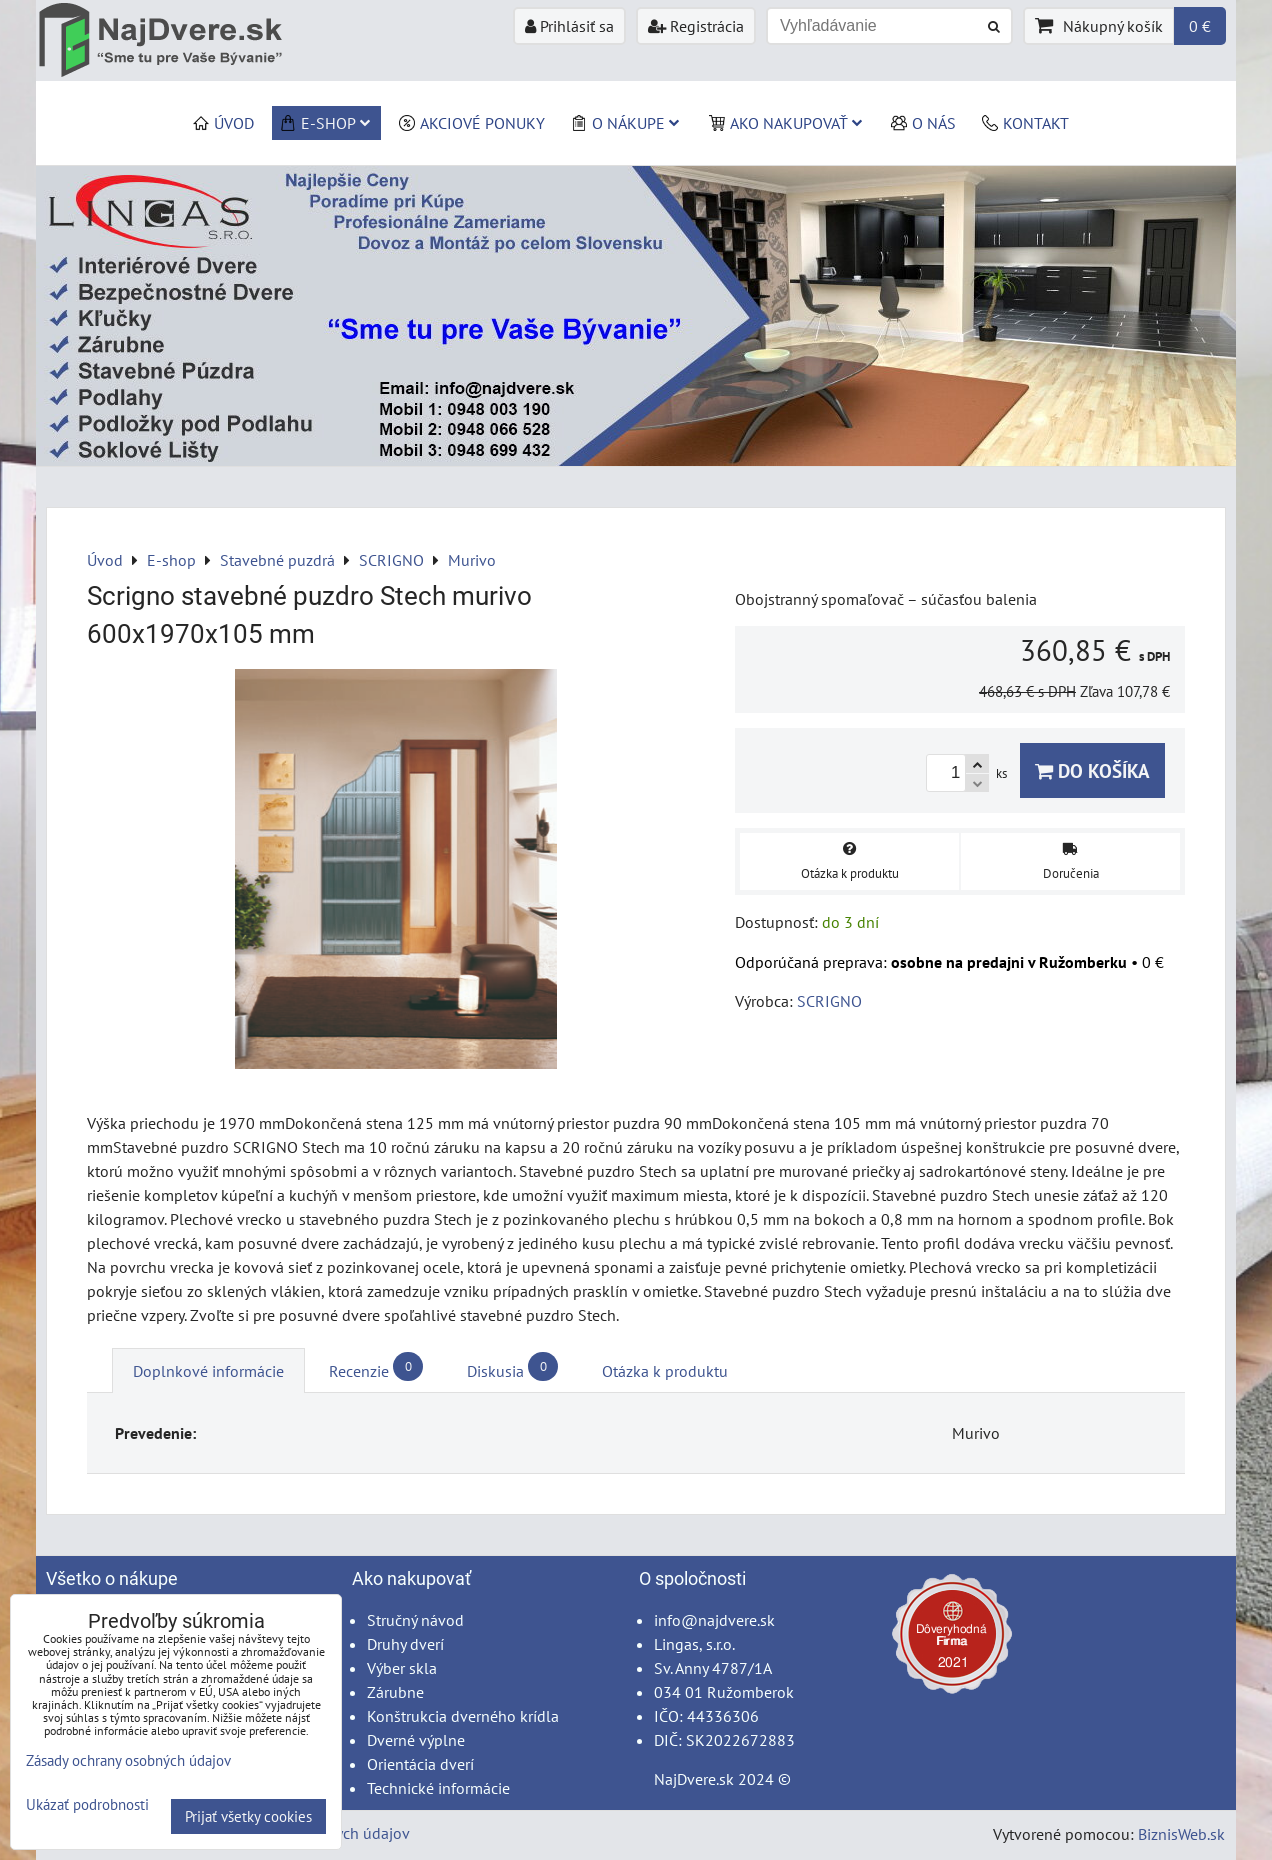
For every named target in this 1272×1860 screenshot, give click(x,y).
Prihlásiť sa (569, 26)
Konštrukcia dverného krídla (463, 1716)
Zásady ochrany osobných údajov (128, 1760)
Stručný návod (415, 1620)
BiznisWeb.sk (1181, 1834)
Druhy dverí (405, 1644)
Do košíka (1092, 770)
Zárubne (395, 1692)
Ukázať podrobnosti (87, 1805)
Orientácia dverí (420, 1764)
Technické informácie (438, 1788)
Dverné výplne (416, 1740)
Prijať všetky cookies (248, 1816)
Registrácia (696, 26)
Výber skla (402, 1668)
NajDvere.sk (694, 1779)
